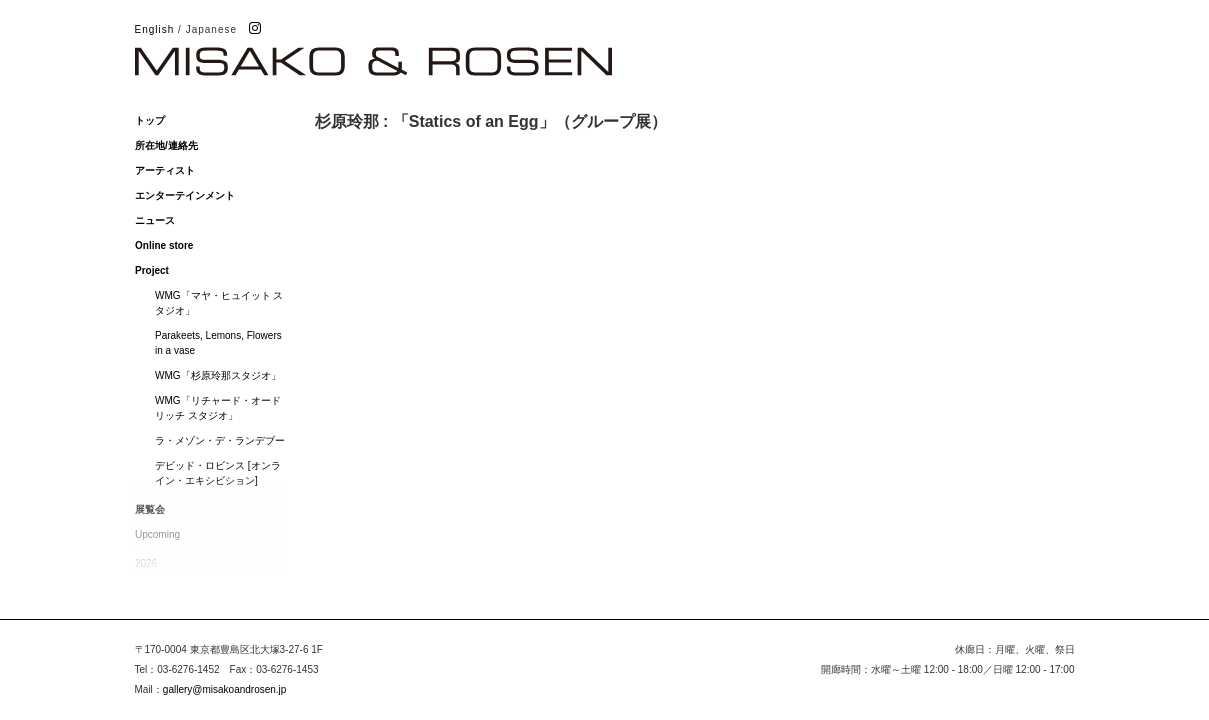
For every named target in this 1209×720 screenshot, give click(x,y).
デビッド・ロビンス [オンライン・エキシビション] (218, 473)
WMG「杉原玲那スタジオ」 (218, 375)
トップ (150, 120)
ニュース (155, 220)
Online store (164, 245)
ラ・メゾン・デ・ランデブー (220, 440)
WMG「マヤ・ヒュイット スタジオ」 (219, 303)
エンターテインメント (185, 195)
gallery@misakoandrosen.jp (225, 689)
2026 (146, 563)
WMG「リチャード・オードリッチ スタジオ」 (218, 408)
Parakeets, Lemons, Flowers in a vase (218, 343)
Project (152, 270)
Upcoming (157, 534)
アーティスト (165, 170)
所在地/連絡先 (166, 145)
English (155, 29)
